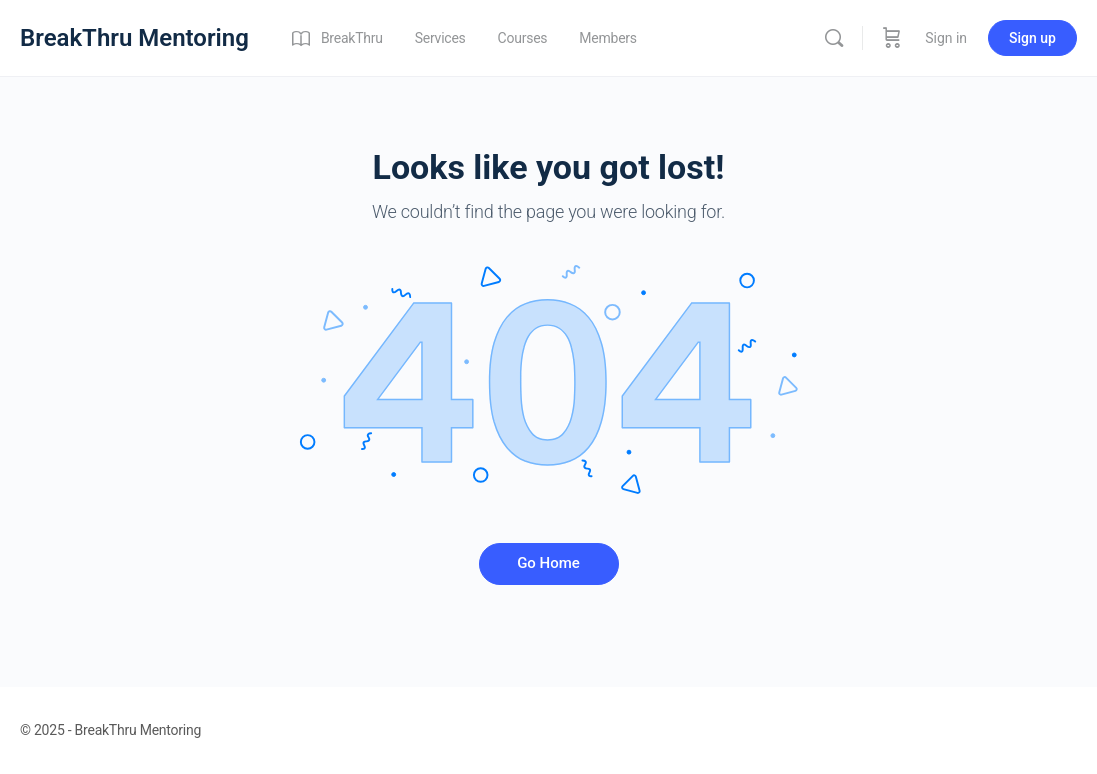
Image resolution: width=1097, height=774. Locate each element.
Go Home (548, 563)
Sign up (1032, 38)
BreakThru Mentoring (134, 38)
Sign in (946, 38)
